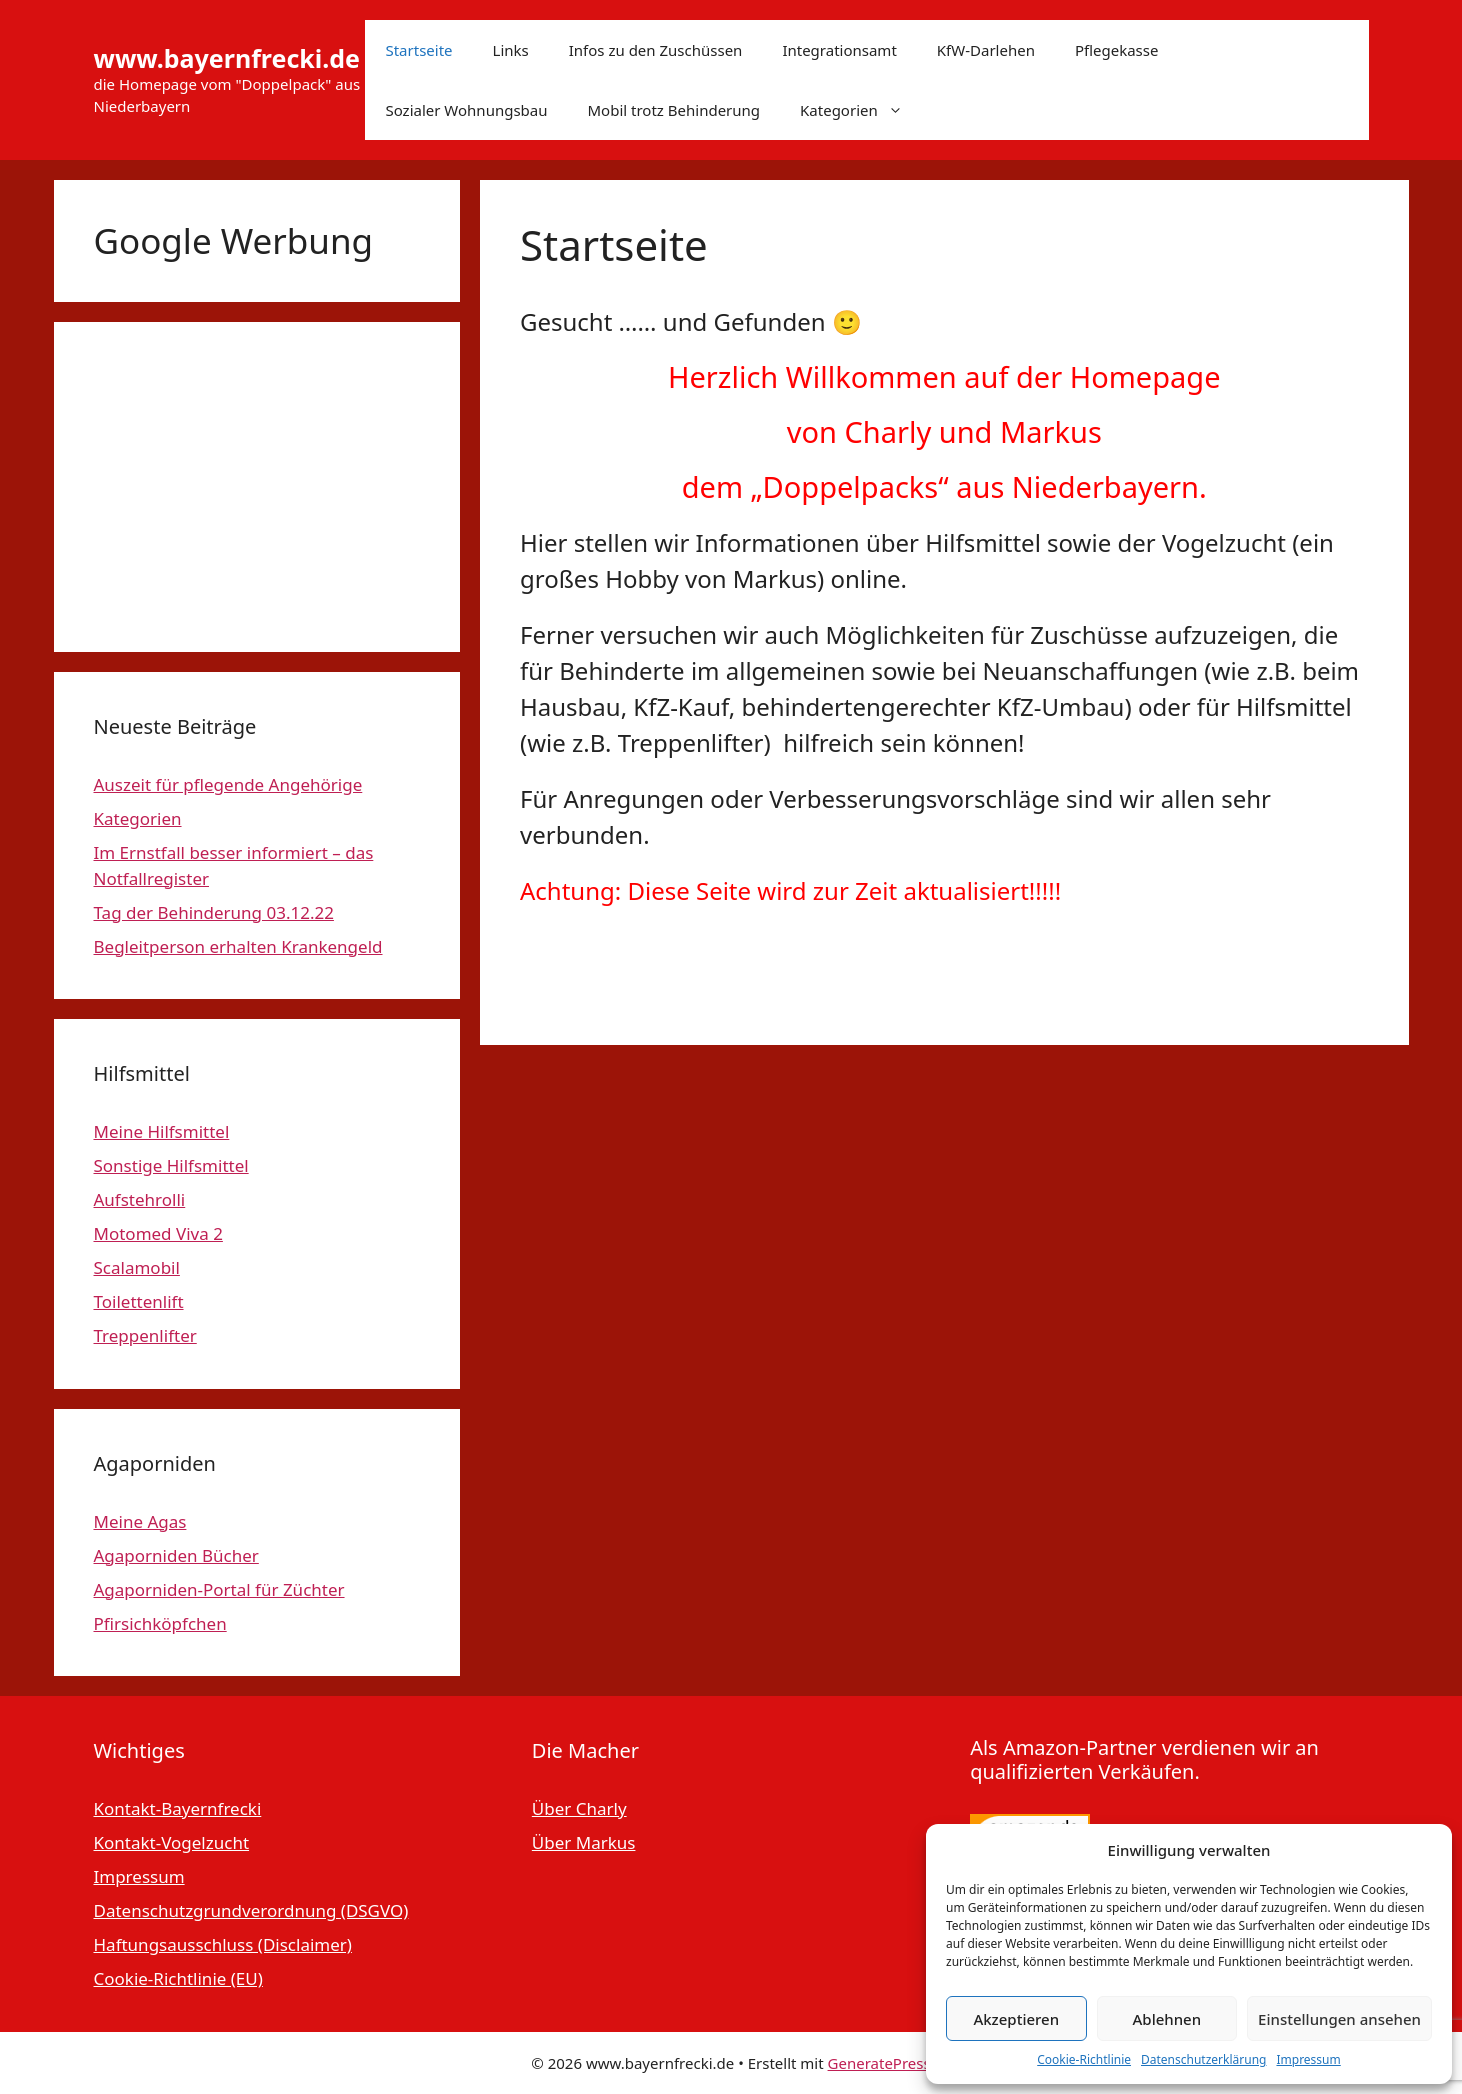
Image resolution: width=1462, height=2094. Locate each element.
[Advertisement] (257, 487)
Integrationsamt (839, 50)
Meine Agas (140, 1521)
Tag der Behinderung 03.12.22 (214, 912)
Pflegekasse (1117, 50)
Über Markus (584, 1842)
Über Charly (579, 1808)
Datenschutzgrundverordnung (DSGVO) (251, 1910)
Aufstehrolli (140, 1199)
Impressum (1308, 2059)
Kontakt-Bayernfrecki (178, 1808)
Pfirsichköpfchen (160, 1623)
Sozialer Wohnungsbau (466, 110)
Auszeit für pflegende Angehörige (228, 784)
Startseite (418, 50)
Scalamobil (137, 1267)
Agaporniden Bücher (176, 1555)
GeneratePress (879, 2063)
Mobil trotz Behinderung (674, 110)
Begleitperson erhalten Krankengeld (238, 946)
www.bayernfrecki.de (227, 58)
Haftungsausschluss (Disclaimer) (223, 1944)
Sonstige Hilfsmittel (171, 1165)
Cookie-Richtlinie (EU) (178, 1978)
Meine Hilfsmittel (162, 1131)
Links (511, 50)
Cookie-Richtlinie (1084, 2059)
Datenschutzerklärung (1203, 2059)
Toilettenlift (139, 1301)
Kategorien (861, 110)
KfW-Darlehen (986, 50)
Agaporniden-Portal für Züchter (219, 1589)
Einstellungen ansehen (1339, 2019)
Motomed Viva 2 (158, 1233)
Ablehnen (1167, 2019)
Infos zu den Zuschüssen (656, 50)
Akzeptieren (1016, 2019)
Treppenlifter (145, 1335)
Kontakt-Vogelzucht (172, 1842)
